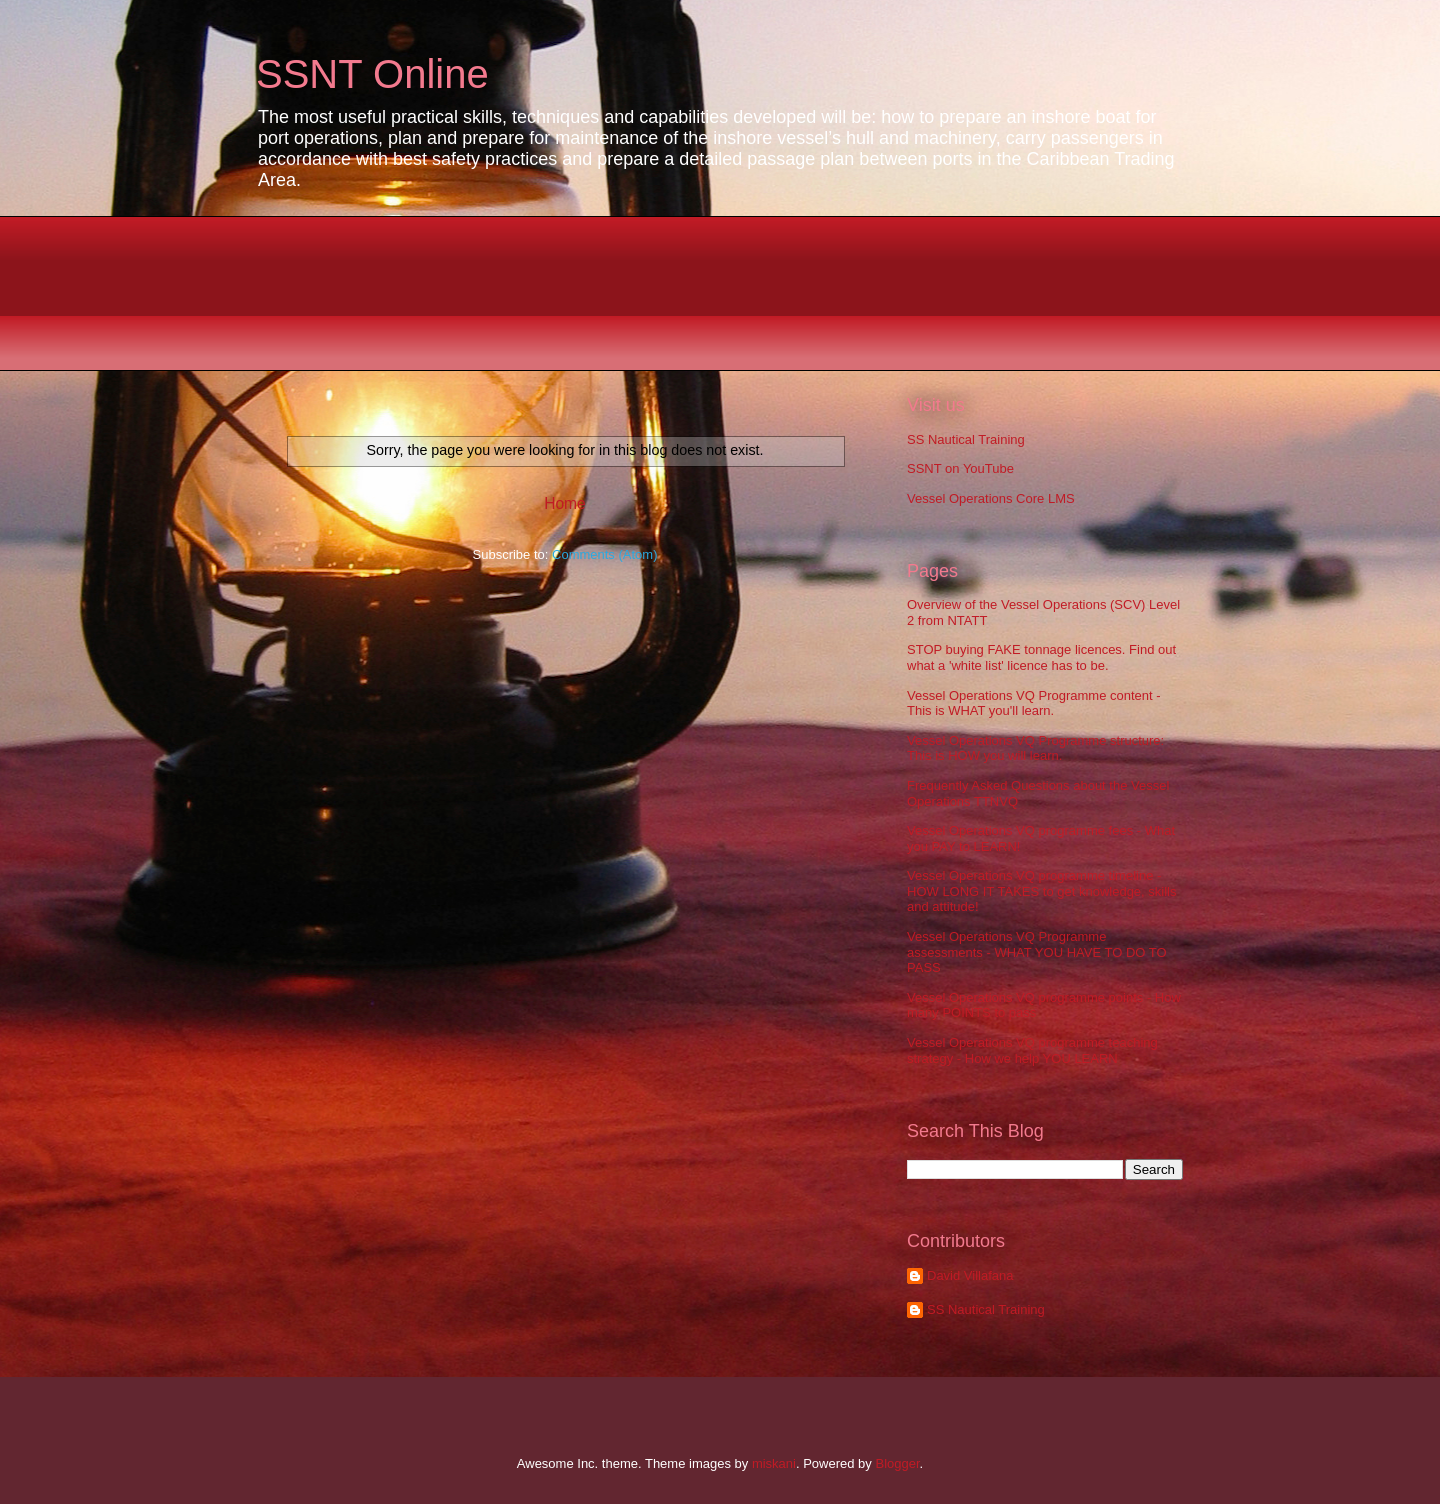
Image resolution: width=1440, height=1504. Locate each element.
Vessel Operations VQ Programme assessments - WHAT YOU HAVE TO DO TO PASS (1037, 952)
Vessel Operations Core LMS (991, 498)
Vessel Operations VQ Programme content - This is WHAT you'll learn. (1034, 703)
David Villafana (970, 1275)
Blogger (897, 1463)
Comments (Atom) (604, 554)
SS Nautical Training (966, 439)
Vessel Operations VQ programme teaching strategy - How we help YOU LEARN (1032, 1050)
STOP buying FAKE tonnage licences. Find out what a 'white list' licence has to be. (1041, 657)
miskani (774, 1463)
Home (565, 503)
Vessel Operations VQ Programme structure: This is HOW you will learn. (1035, 748)
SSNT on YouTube (960, 468)
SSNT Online (372, 74)
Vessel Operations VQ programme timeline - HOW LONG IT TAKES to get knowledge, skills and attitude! (1041, 891)
